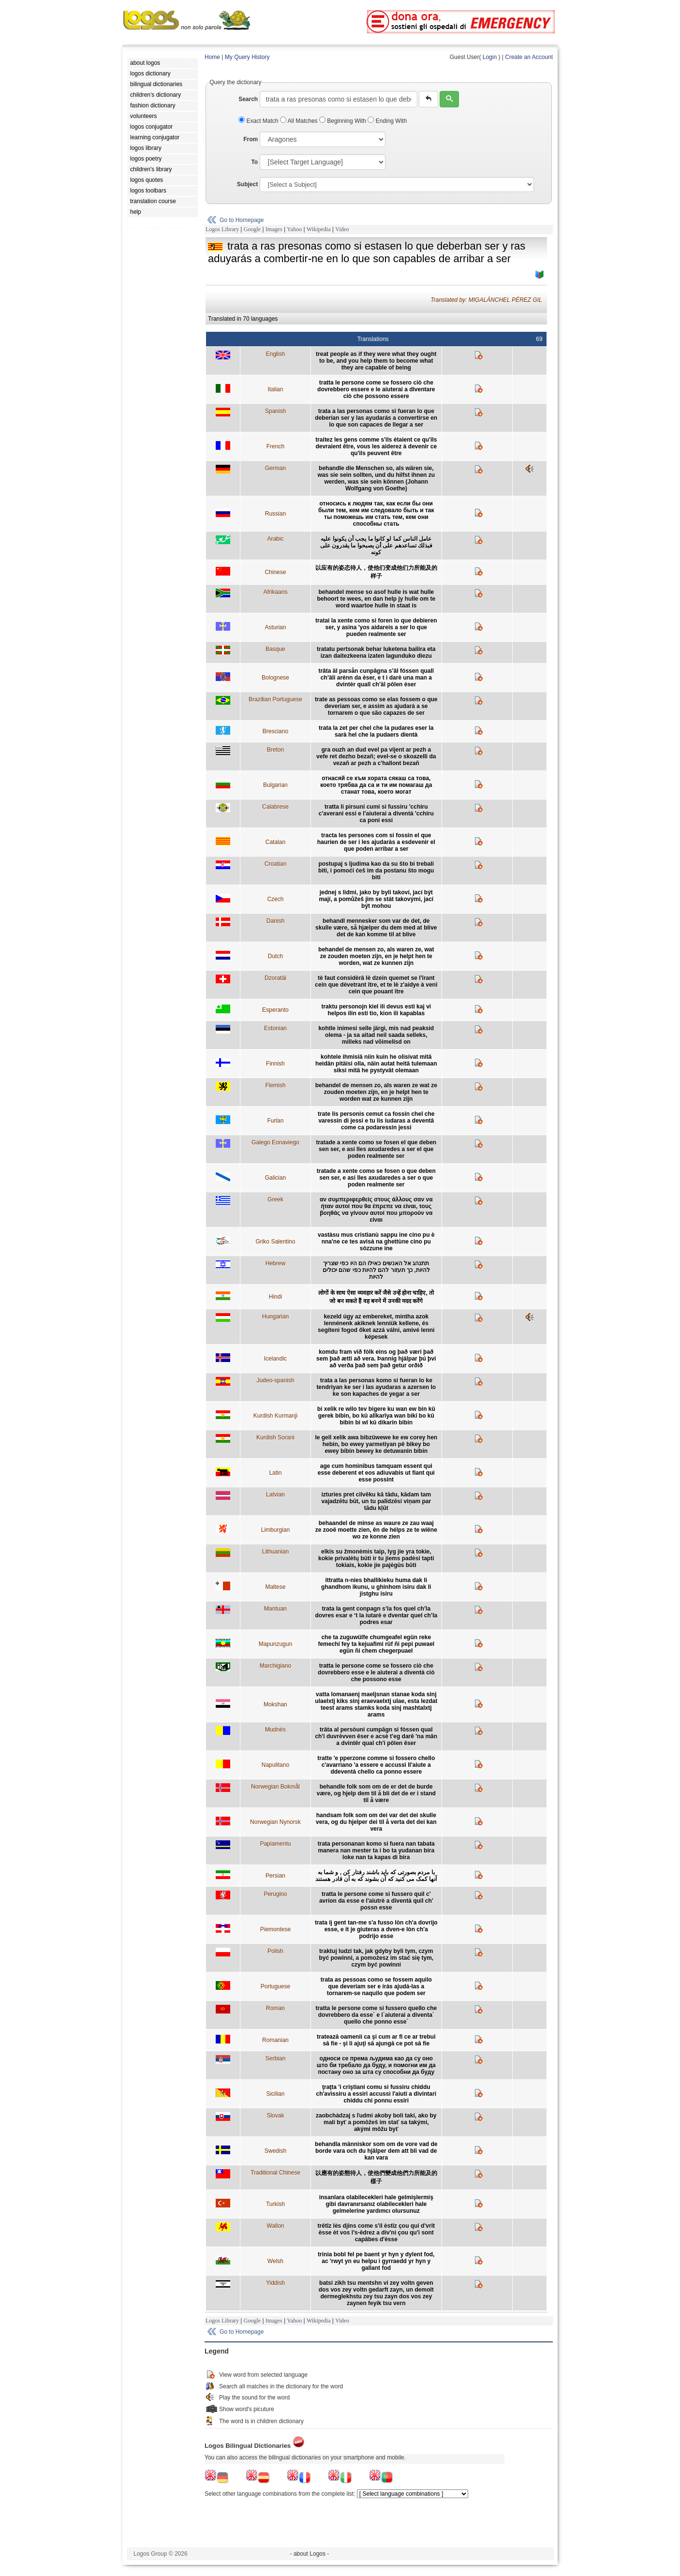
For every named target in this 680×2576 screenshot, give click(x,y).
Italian (275, 389)
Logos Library (222, 229)
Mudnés (275, 1729)
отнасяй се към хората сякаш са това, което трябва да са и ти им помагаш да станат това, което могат (376, 785)
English (275, 354)
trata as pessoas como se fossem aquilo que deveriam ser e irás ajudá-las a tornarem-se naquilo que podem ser (376, 1986)
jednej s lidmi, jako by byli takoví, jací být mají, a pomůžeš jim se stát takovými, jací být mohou (376, 899)
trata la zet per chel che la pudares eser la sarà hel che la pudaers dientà (376, 731)
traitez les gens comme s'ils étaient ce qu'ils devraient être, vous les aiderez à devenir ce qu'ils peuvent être (376, 446)
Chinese (275, 572)
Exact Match (259, 121)
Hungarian (275, 1316)
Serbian (275, 2058)
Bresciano (275, 731)
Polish (275, 1951)
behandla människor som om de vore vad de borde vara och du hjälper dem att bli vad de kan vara (376, 2151)
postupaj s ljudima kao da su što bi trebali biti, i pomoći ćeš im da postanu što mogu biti (376, 870)
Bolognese (275, 677)
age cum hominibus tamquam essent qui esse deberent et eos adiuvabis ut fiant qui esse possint (376, 1473)
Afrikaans (275, 592)
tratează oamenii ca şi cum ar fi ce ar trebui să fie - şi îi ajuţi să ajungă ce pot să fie (376, 2040)
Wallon (275, 2225)
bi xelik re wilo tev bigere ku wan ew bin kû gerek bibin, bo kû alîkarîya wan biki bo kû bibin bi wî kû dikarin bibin (376, 1416)
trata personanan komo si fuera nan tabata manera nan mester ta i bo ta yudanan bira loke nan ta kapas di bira (376, 1850)
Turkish (275, 2204)
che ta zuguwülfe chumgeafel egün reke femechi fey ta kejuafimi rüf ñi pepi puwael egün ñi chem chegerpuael (376, 1644)
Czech (275, 899)
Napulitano (275, 1765)
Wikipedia (319, 229)
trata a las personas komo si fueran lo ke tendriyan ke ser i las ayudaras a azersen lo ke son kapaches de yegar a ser (376, 1387)
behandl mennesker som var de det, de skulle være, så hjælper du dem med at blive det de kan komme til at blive (376, 928)
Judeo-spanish (275, 1380)
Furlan (275, 1120)
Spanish (275, 411)
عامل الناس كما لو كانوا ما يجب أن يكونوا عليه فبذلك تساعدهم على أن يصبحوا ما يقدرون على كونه (376, 545)
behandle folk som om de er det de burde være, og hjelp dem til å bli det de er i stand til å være (376, 1793)
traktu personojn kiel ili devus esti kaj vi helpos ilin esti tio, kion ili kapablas (376, 1010)
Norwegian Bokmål (275, 1786)
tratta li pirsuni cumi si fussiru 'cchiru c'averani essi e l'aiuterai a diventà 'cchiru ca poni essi (376, 813)
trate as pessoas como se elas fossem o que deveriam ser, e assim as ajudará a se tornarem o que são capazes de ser (376, 706)
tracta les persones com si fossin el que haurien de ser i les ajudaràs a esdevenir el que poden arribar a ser (376, 842)
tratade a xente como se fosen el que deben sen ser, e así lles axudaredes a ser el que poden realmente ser (376, 1149)
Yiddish (275, 2283)
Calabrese (275, 806)
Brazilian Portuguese (275, 699)
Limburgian (275, 1529)
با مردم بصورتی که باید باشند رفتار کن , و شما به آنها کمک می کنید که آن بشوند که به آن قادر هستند (376, 1875)
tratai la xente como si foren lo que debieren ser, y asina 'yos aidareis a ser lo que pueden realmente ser (376, 627)
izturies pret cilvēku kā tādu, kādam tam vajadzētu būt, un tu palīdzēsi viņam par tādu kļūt (376, 1501)
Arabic (275, 538)
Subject (247, 184)
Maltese (275, 1587)
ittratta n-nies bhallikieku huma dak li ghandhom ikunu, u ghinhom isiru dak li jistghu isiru (376, 1587)
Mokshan (275, 1704)
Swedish (275, 2150)
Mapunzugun (275, 1644)
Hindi (275, 1296)
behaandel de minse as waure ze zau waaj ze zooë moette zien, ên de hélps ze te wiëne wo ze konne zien (376, 1530)
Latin (275, 1472)
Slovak (275, 2115)
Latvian (275, 1494)
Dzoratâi (275, 978)
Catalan (275, 842)
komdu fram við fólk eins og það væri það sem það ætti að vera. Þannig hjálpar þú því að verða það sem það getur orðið (376, 1358)
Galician (275, 1177)
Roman (275, 2008)
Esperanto (275, 1010)
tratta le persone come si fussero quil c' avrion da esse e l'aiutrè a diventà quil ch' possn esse (376, 1901)
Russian (275, 513)
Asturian (275, 627)
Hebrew (275, 1263)
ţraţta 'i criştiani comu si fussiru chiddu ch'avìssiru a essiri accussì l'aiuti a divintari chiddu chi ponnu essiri (376, 2094)
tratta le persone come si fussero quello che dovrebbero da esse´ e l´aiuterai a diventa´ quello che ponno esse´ (376, 2015)
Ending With (387, 121)
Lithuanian (275, 1551)
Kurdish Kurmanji (275, 1415)
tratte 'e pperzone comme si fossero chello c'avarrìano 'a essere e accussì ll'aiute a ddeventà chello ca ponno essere (376, 1765)
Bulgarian (275, 785)
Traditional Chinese (275, 2172)
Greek (275, 1199)
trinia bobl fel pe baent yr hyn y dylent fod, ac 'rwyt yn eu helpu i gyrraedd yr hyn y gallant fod (376, 2261)
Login (490, 57)
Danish (275, 921)
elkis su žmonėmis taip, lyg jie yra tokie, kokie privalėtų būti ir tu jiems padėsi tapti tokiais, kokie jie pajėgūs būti (376, 1558)
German (275, 468)
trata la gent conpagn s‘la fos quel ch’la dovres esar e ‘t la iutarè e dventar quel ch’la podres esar (376, 1615)
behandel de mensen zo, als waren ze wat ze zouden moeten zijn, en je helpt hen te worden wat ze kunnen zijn (376, 1092)
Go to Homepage (242, 220)
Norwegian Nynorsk (275, 1822)
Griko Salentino (275, 1241)
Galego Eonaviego (275, 1142)
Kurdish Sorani (275, 1437)
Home (212, 57)
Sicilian (275, 2093)
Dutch (275, 956)
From (250, 139)
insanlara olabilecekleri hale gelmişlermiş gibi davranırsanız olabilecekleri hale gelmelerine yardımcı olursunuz (376, 2204)
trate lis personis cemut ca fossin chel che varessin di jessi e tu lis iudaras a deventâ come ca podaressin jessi (376, 1120)
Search (248, 99)
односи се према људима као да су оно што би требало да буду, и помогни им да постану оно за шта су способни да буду (376, 2065)
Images (274, 229)
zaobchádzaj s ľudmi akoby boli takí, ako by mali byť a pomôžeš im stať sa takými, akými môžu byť (376, 2122)
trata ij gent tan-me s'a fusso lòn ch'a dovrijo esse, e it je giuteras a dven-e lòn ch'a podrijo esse (376, 1929)
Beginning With (343, 121)
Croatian (275, 863)
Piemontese (275, 1929)
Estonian (275, 1028)
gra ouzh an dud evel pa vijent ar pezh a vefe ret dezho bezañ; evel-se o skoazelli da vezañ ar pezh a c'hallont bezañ (376, 756)
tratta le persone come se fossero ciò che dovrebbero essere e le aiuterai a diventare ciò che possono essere (376, 389)
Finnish (275, 1063)
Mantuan (275, 1608)
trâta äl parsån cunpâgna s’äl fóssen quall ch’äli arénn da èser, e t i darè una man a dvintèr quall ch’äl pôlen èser (376, 677)
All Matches (299, 121)
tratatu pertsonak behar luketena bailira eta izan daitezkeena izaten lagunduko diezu (376, 652)
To (254, 162)
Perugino (275, 1894)
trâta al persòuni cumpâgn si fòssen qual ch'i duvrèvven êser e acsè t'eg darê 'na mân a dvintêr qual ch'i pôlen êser (376, 1736)
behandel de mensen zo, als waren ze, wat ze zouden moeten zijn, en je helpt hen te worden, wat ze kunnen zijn (376, 956)
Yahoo (294, 229)
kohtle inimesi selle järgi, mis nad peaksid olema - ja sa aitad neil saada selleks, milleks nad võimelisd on (376, 1035)
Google (252, 229)
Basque (275, 649)
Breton (275, 749)
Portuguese (275, 1986)
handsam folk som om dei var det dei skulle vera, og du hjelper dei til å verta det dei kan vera (376, 1822)
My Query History (247, 57)
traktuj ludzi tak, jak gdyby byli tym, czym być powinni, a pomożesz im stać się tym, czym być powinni (376, 1958)
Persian (275, 1875)
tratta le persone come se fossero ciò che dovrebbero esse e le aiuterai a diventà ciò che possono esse (376, 1672)
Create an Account (529, 57)
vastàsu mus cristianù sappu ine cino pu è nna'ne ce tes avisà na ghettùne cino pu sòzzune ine (376, 1241)
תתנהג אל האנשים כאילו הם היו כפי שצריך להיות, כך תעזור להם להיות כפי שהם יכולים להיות (376, 1270)
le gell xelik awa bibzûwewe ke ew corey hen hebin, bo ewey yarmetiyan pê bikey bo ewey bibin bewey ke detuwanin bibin (376, 1444)
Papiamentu (275, 1843)
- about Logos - (309, 2553)
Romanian (275, 2040)
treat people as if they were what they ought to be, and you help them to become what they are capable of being (376, 361)
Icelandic (275, 1358)
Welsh (275, 2261)
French (275, 446)
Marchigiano (275, 1665)
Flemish (275, 1085)
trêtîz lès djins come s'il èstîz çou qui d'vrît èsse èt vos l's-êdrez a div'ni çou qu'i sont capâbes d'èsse (376, 2232)
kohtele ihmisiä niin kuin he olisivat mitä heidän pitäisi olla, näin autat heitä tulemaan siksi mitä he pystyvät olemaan (376, 1063)
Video (342, 229)
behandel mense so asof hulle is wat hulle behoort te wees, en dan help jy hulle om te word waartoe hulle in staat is (376, 599)
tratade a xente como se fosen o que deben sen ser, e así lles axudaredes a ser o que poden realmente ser (376, 1178)
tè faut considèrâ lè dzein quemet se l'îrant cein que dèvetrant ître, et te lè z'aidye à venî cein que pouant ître (376, 985)
